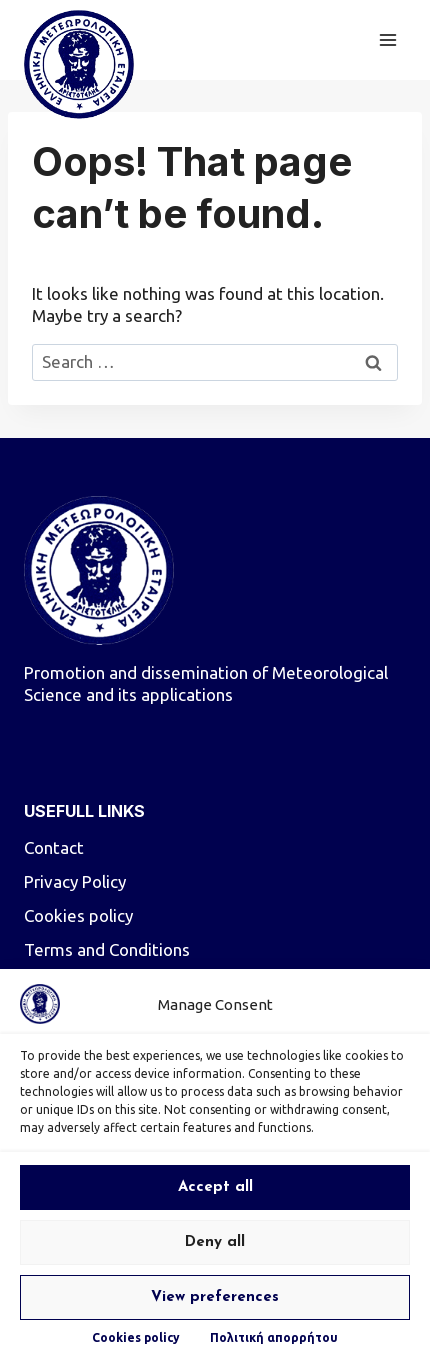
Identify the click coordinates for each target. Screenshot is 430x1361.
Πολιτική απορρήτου (274, 1337)
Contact (54, 847)
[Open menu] (387, 39)
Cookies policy (136, 1337)
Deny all (215, 1242)
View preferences (215, 1297)
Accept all (215, 1187)
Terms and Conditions (107, 949)
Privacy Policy (75, 881)
